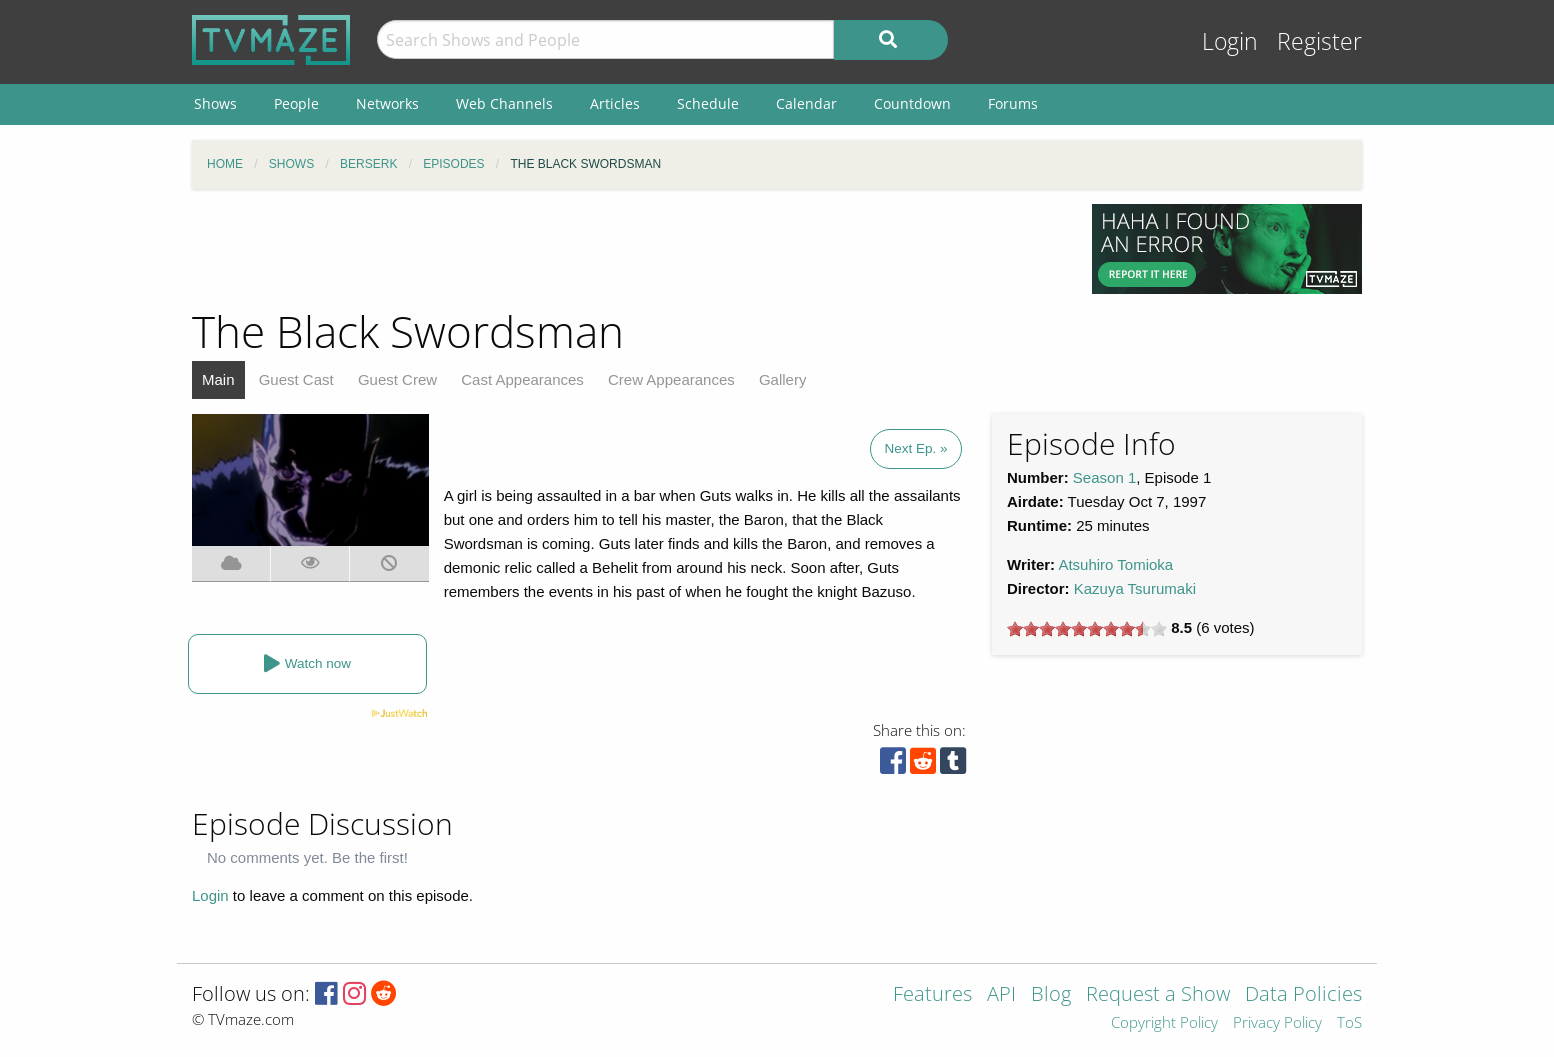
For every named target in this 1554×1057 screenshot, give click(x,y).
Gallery (783, 379)
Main (218, 379)
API (1001, 995)
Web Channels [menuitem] (504, 103)
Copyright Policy (1164, 1023)
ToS (1349, 1023)
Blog (1051, 995)
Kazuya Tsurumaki (1135, 588)
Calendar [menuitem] (806, 103)
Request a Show (1158, 995)
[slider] (1087, 629)
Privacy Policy (1277, 1023)
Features (932, 995)
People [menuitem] (296, 103)
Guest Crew (397, 379)
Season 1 (1104, 477)
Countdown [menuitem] (912, 103)
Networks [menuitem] (387, 103)
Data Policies (1303, 995)
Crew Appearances (671, 379)
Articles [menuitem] (615, 103)
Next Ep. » (915, 448)
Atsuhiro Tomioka (1115, 564)
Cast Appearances (522, 379)
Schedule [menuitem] (708, 103)
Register (1319, 41)
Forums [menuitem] (1013, 103)
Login (1230, 41)
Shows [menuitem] (215, 103)
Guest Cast (296, 379)
